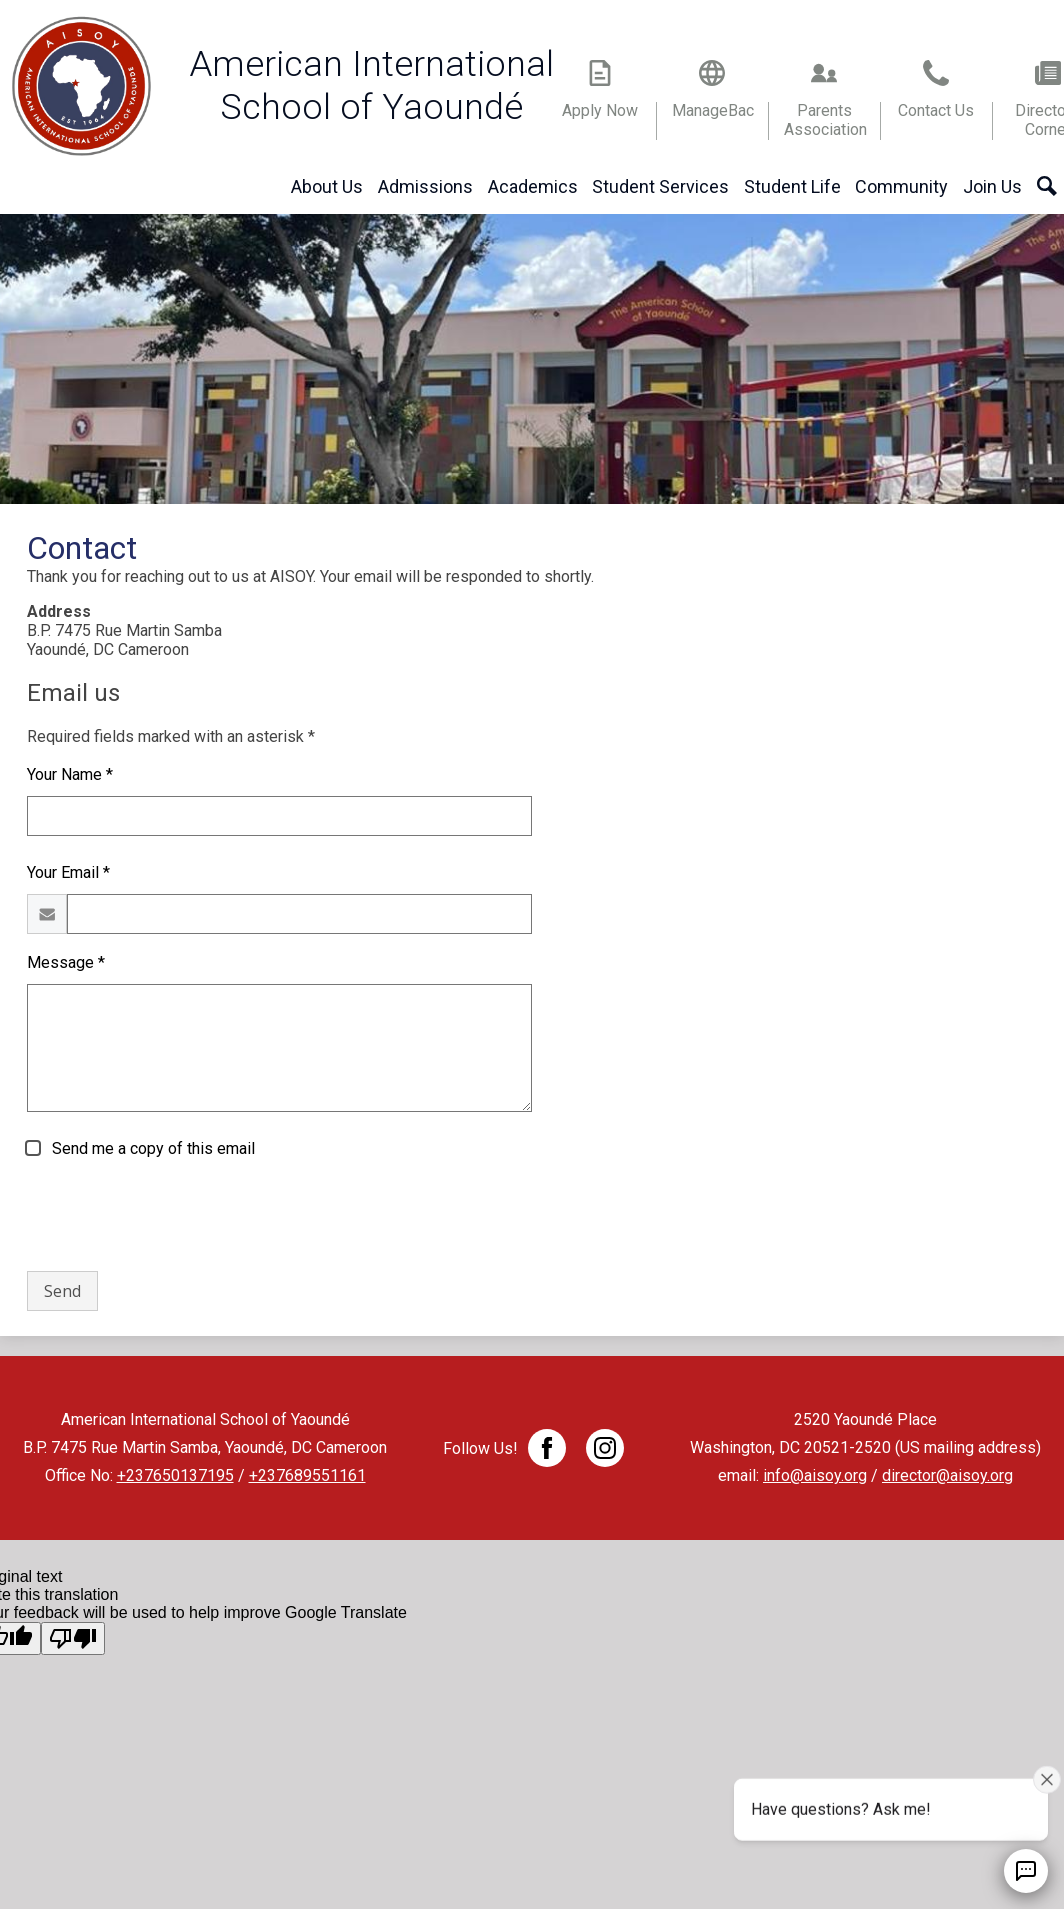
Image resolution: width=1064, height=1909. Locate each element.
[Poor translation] (73, 1638)
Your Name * (70, 774)
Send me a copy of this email (151, 1148)
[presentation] (179, 1216)
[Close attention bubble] (1047, 1778)
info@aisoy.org (815, 1475)
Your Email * (68, 872)
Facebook (547, 1452)
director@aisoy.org (947, 1475)
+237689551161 (307, 1475)
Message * (66, 962)
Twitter (605, 1452)
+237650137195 (175, 1475)
